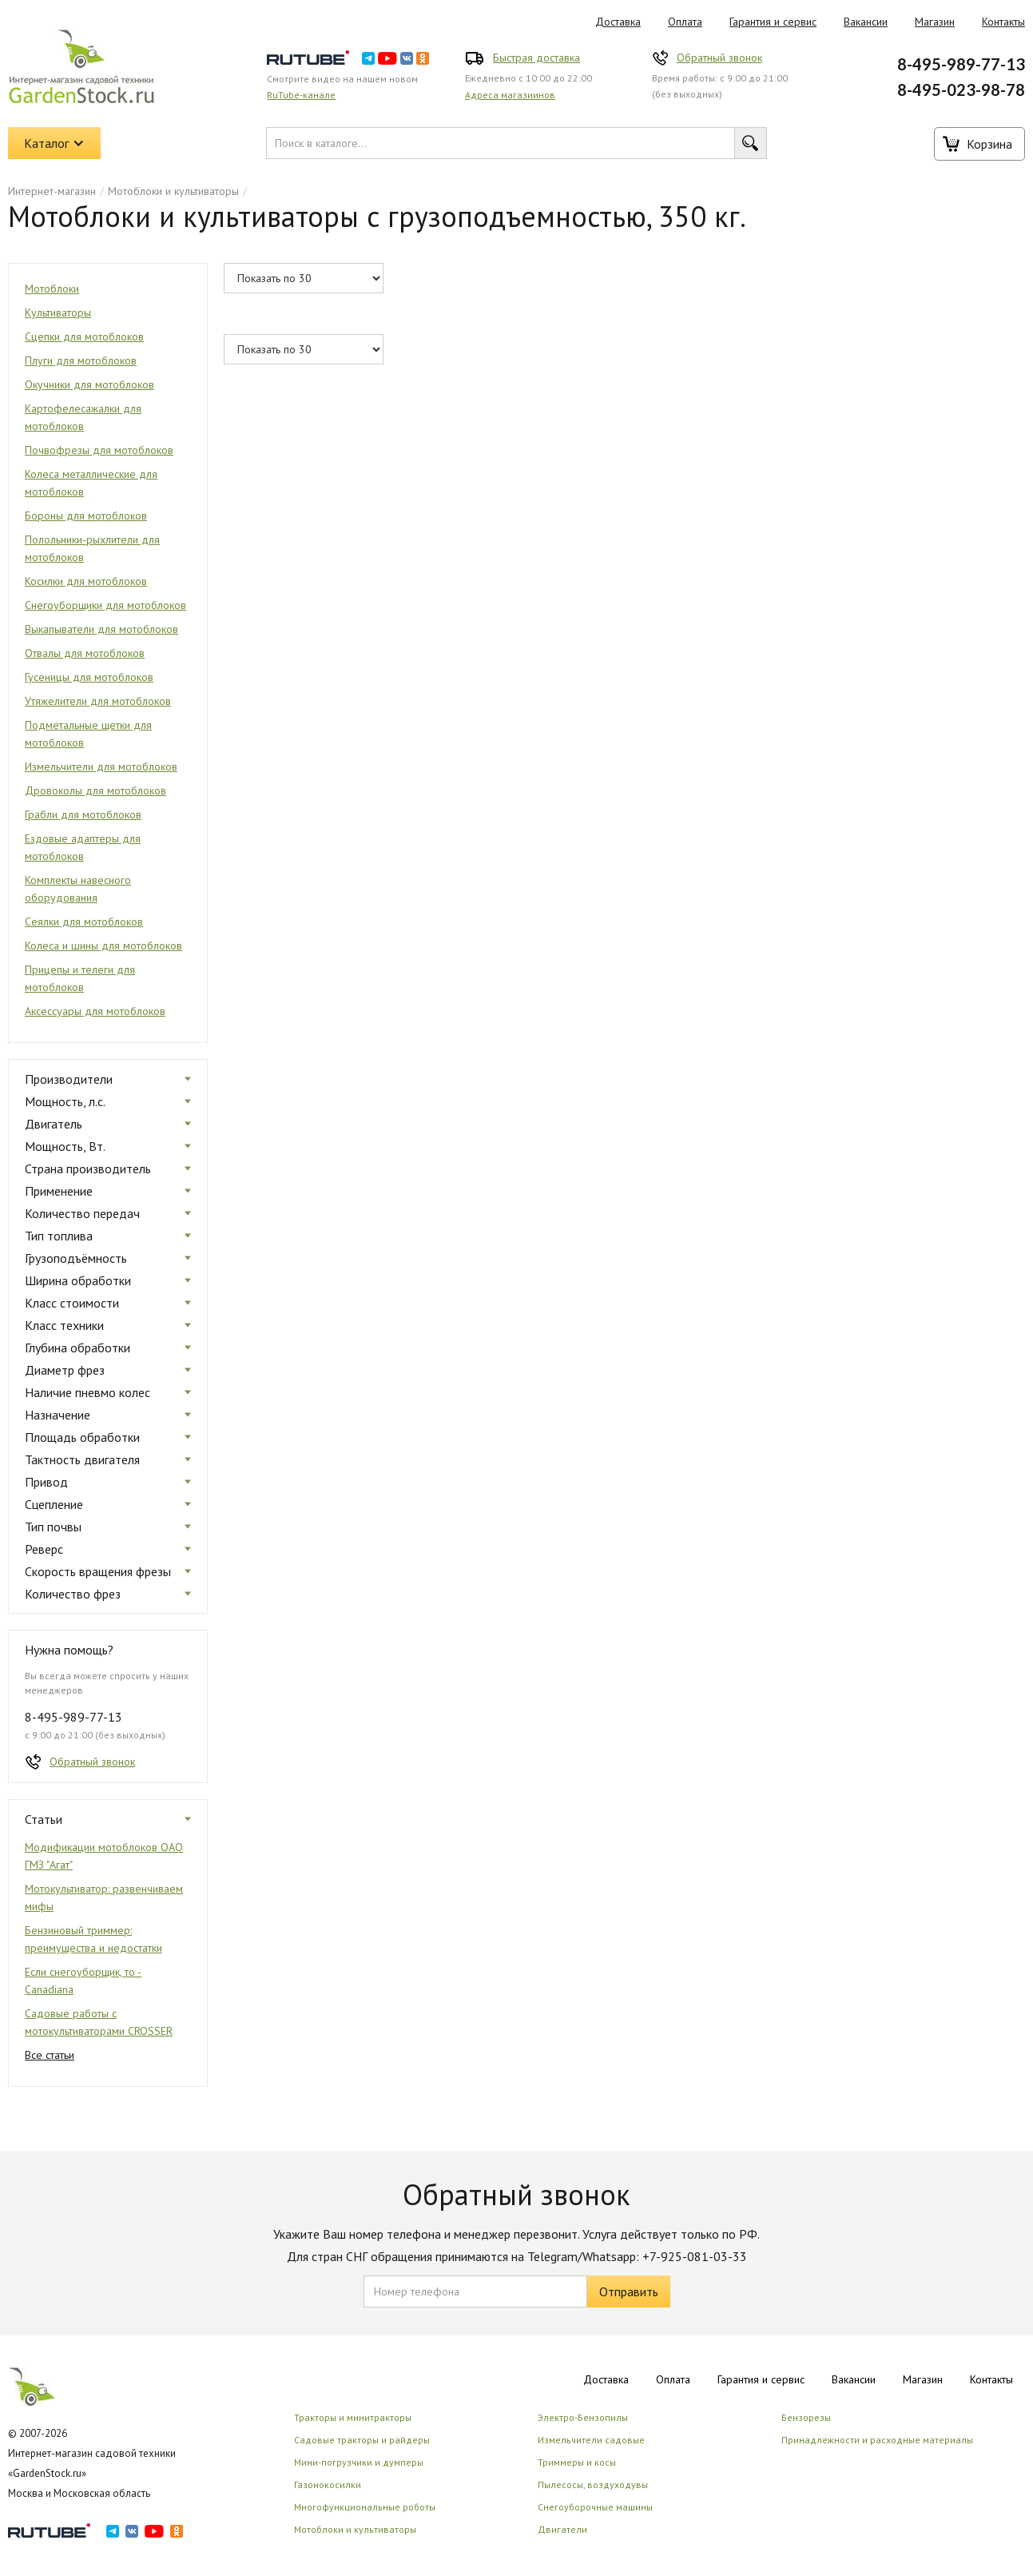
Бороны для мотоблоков (86, 515)
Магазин (935, 21)
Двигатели (562, 2529)
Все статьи (49, 2055)
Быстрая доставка (536, 57)
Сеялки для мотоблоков (84, 921)
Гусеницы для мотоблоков (89, 677)
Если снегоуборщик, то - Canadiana (83, 1981)
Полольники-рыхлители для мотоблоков (92, 548)
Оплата (685, 21)
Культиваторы (58, 312)
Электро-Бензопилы (583, 2417)
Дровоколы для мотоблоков (95, 790)
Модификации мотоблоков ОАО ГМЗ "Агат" (104, 1856)
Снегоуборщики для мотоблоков (105, 605)
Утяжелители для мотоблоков (98, 701)
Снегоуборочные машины (595, 2507)
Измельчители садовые (591, 2440)
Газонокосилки (327, 2484)
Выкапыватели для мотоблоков (101, 629)
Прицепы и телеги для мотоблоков (80, 978)
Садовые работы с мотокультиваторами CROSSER (99, 2022)
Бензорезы (806, 2417)
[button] (54, 143)
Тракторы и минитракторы (352, 2417)
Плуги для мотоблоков (81, 360)
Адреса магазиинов (510, 94)
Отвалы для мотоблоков (85, 653)
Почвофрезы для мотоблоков (99, 450)
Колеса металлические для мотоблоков (91, 483)
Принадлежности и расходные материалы (877, 2440)
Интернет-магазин (52, 191)
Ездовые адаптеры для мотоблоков (83, 847)
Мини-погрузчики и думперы (358, 2462)
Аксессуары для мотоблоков (95, 1011)
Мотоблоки (52, 288)
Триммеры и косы (577, 2462)
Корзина (989, 144)
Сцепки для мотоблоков (84, 336)
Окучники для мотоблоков (89, 384)
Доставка (618, 21)
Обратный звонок (719, 57)
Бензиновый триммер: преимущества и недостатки (93, 1939)
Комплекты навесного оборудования (78, 889)
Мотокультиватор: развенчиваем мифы (104, 1897)
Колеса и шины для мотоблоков (103, 945)
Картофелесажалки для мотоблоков (83, 417)
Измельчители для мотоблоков (101, 766)
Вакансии (866, 21)
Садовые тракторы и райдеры (362, 2440)
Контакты (991, 2379)
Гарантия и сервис (772, 21)
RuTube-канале (301, 95)
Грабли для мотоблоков (83, 814)
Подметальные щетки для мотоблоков (88, 734)
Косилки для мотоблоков (86, 581)
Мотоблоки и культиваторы (173, 191)
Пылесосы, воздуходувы (593, 2484)
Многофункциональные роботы (364, 2507)
